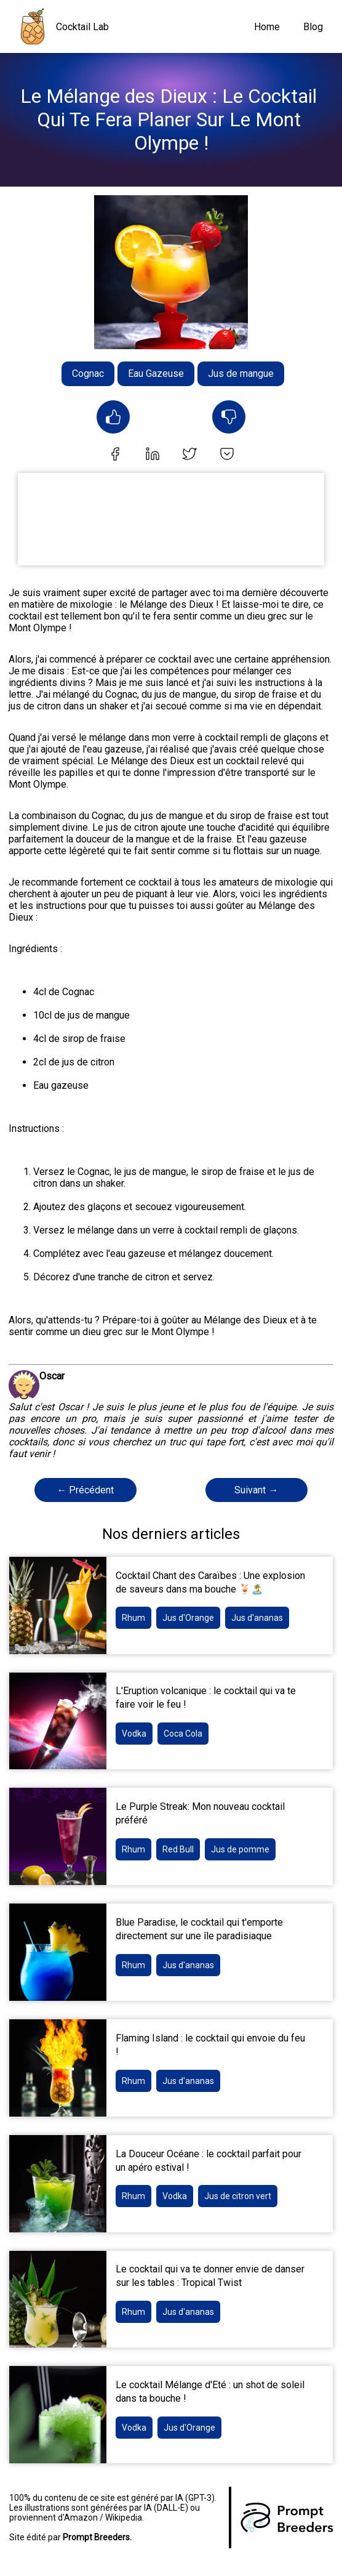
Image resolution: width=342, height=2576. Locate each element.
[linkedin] (152, 455)
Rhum (133, 1618)
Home (267, 27)
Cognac (88, 373)
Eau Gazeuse (156, 373)
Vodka (134, 1733)
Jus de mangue (241, 373)
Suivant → (256, 1490)
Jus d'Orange (188, 1618)
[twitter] (189, 455)
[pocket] (227, 455)
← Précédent (85, 1490)
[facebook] (115, 455)
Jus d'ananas (257, 1618)
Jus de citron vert (237, 2196)
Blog (313, 27)
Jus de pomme (240, 1849)
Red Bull (178, 1849)
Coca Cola (183, 1733)
